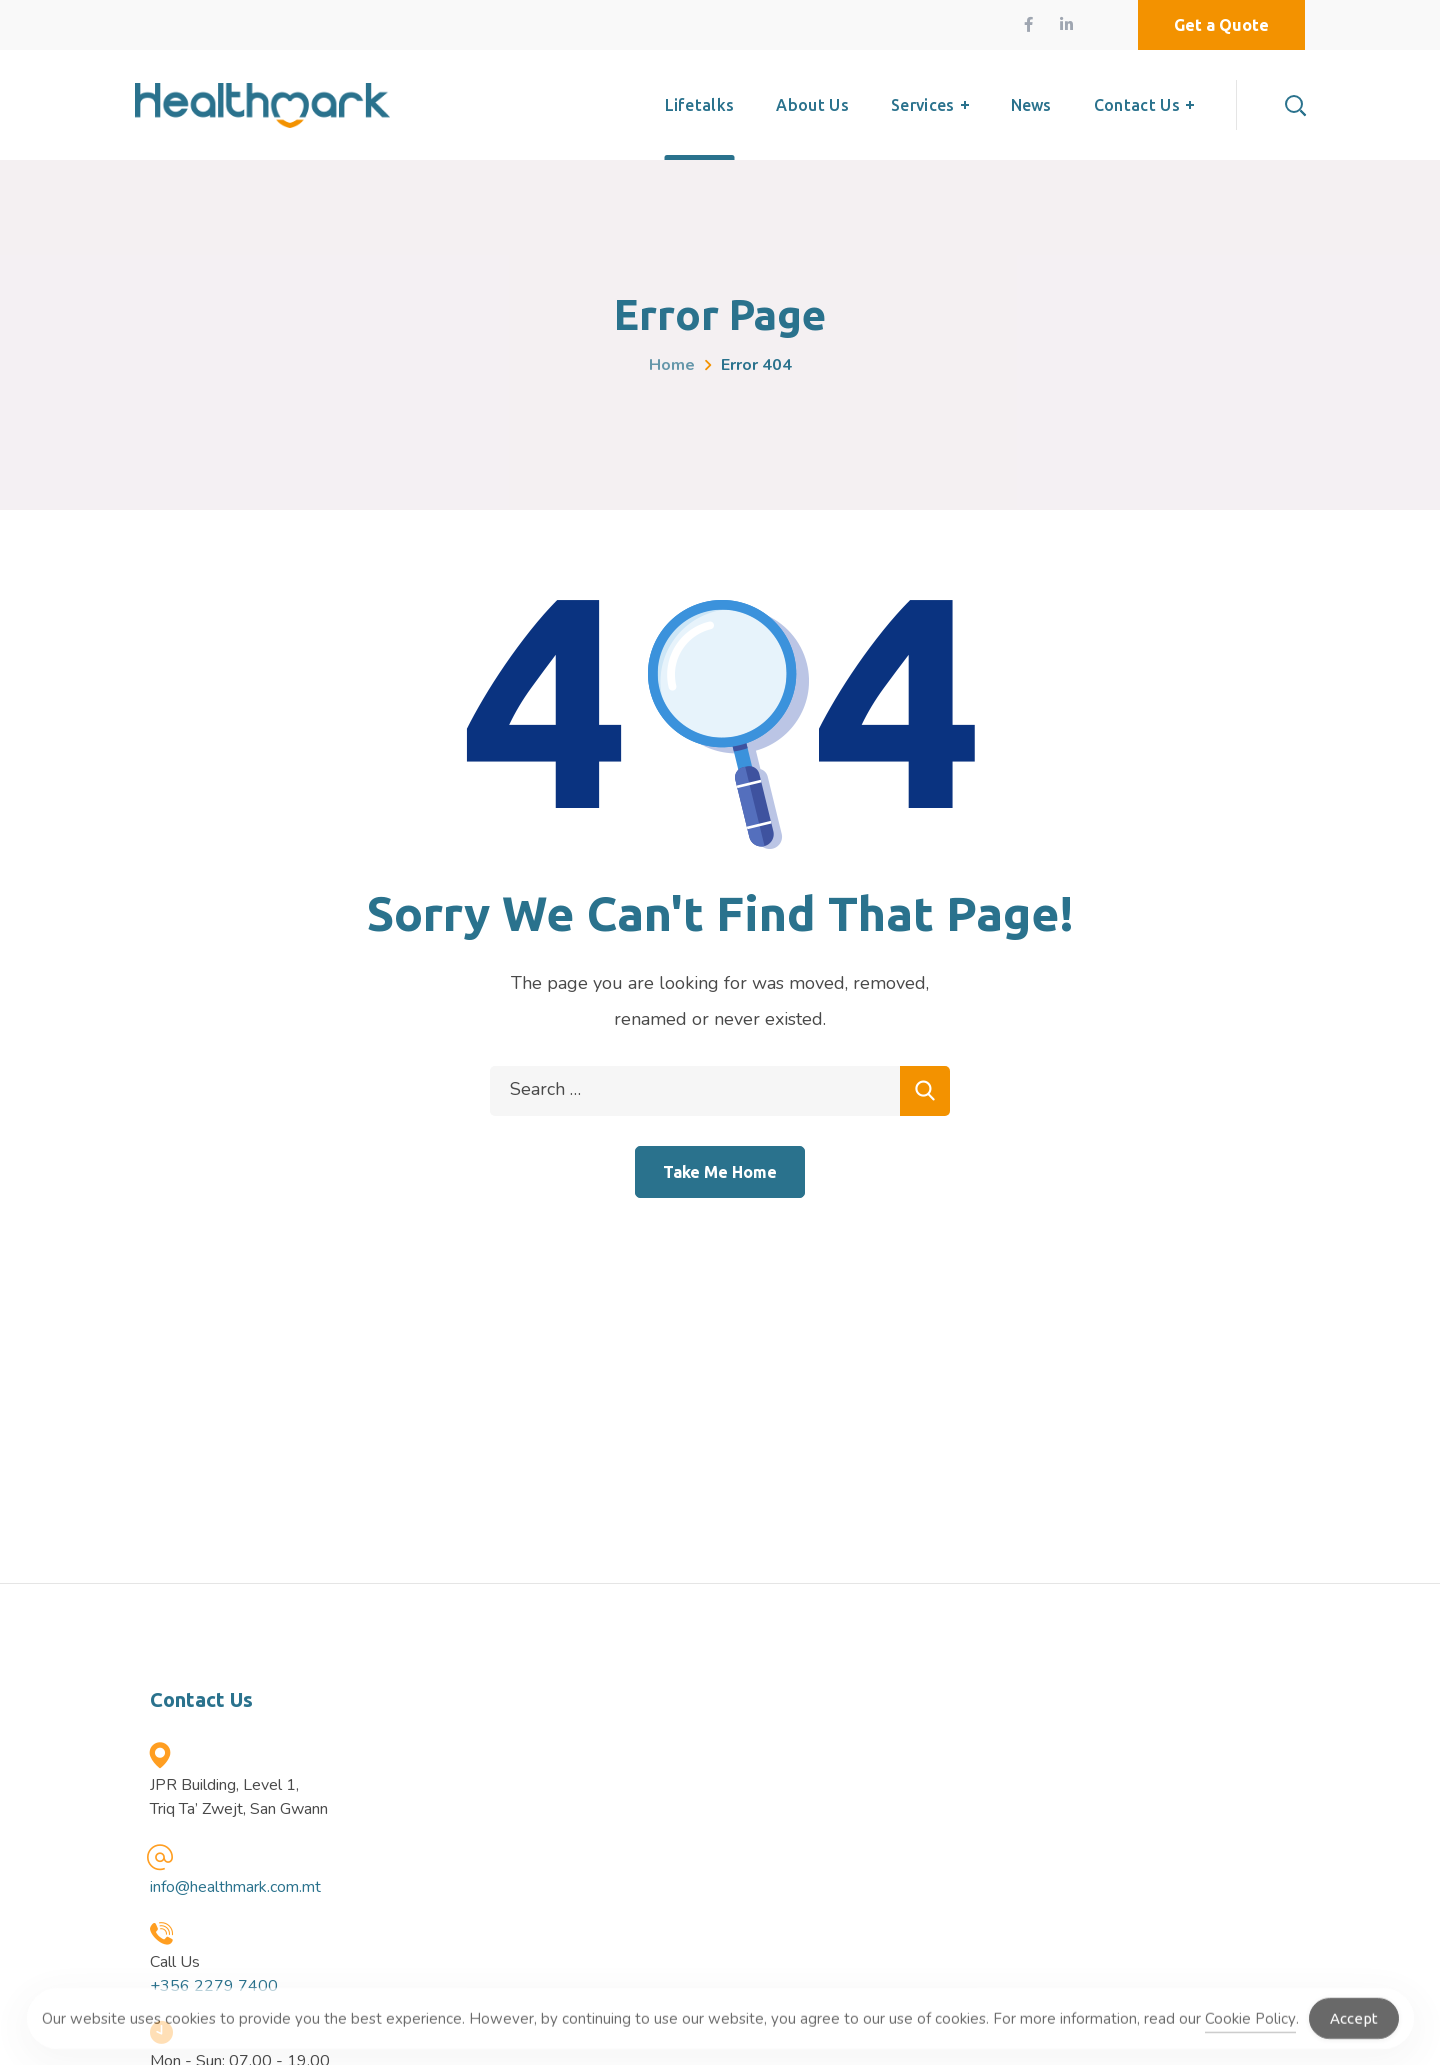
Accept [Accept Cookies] (1354, 2026)
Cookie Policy (1250, 2026)
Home (672, 365)
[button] (1221, 25)
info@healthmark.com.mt (235, 1887)
